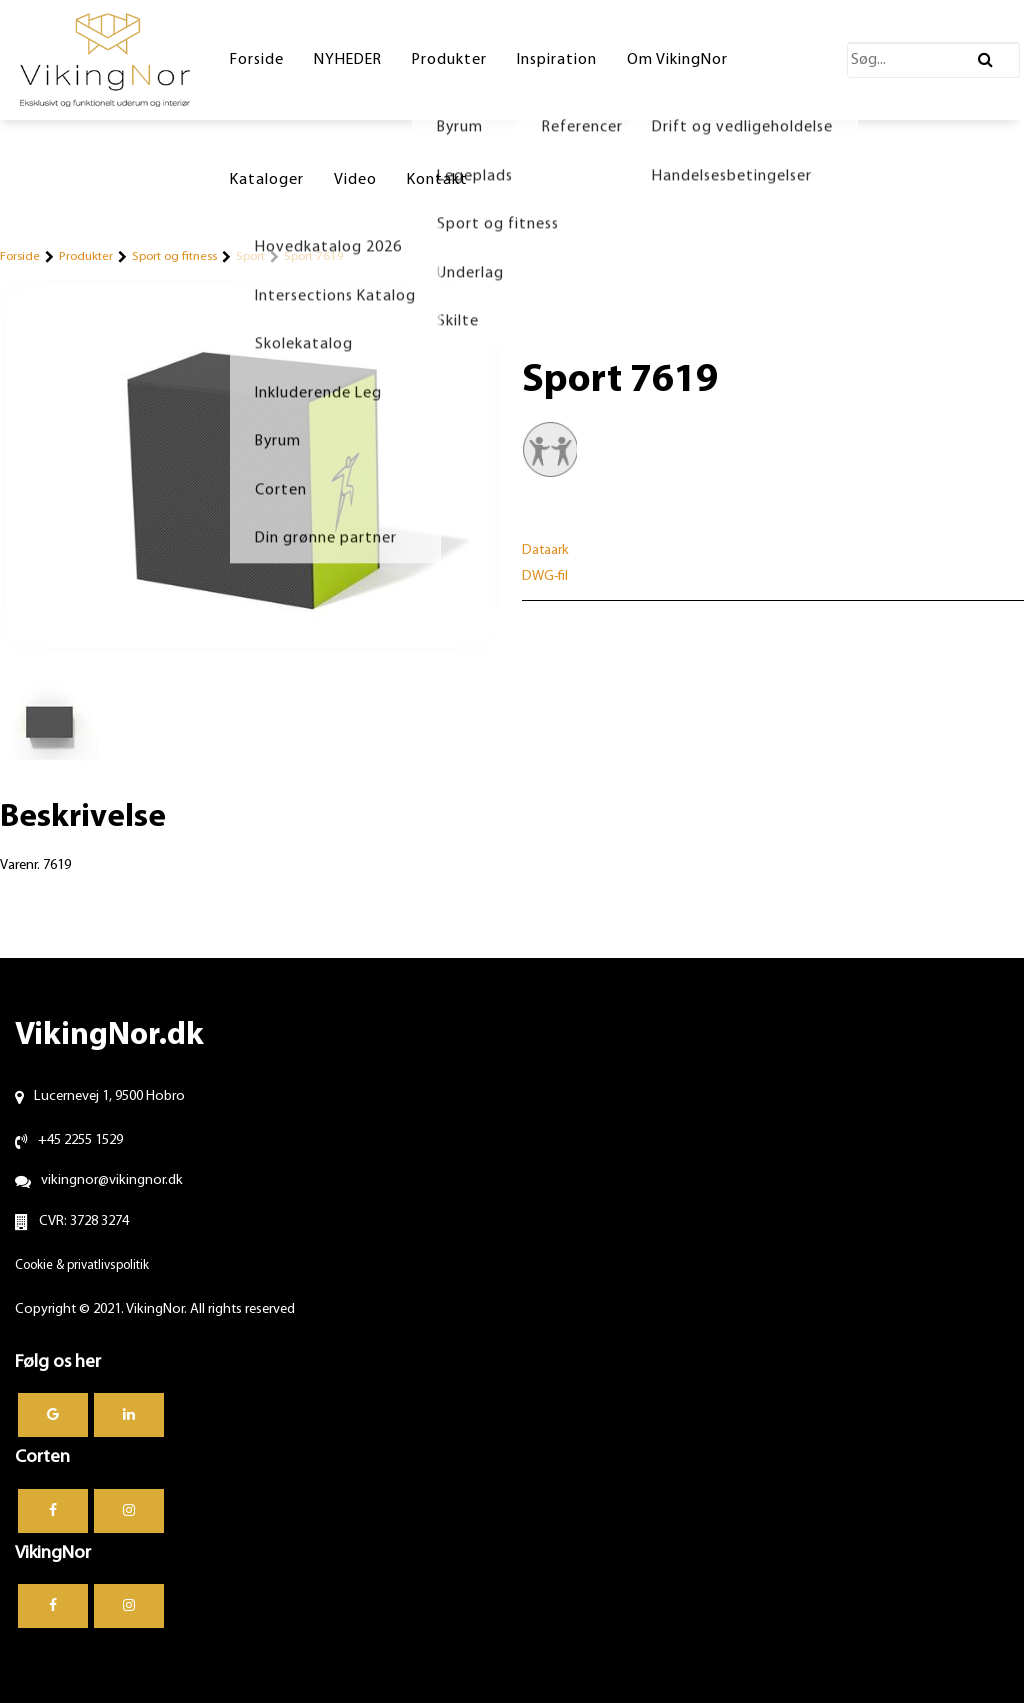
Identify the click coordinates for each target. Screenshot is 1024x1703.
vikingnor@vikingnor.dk (112, 1180)
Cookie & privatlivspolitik (82, 1265)
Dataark (545, 550)
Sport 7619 (314, 256)
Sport (250, 256)
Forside (20, 256)
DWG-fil (545, 576)
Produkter (86, 256)
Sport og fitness (174, 256)
